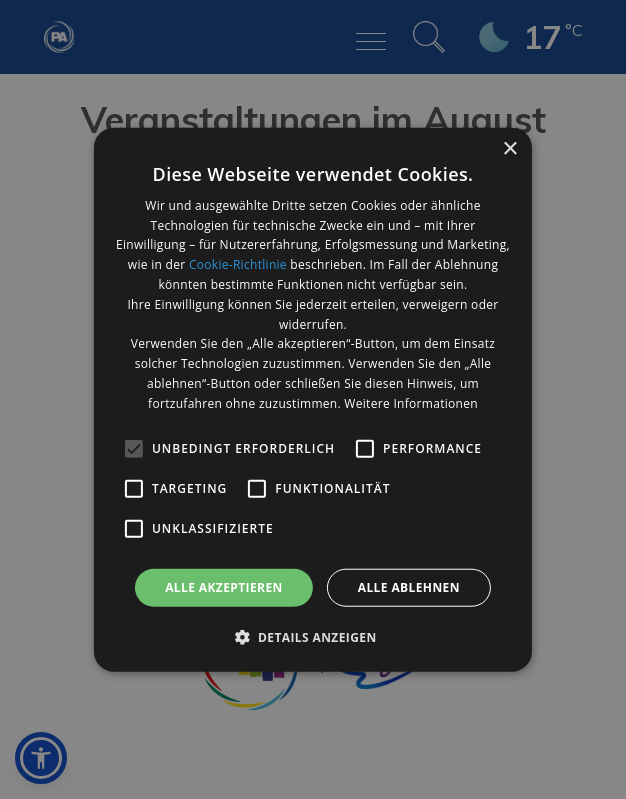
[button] (312, 637)
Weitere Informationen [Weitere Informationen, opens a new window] (411, 403)
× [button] (509, 148)
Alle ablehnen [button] (409, 586)
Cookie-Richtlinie (238, 264)
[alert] (313, 399)
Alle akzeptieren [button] (224, 586)
